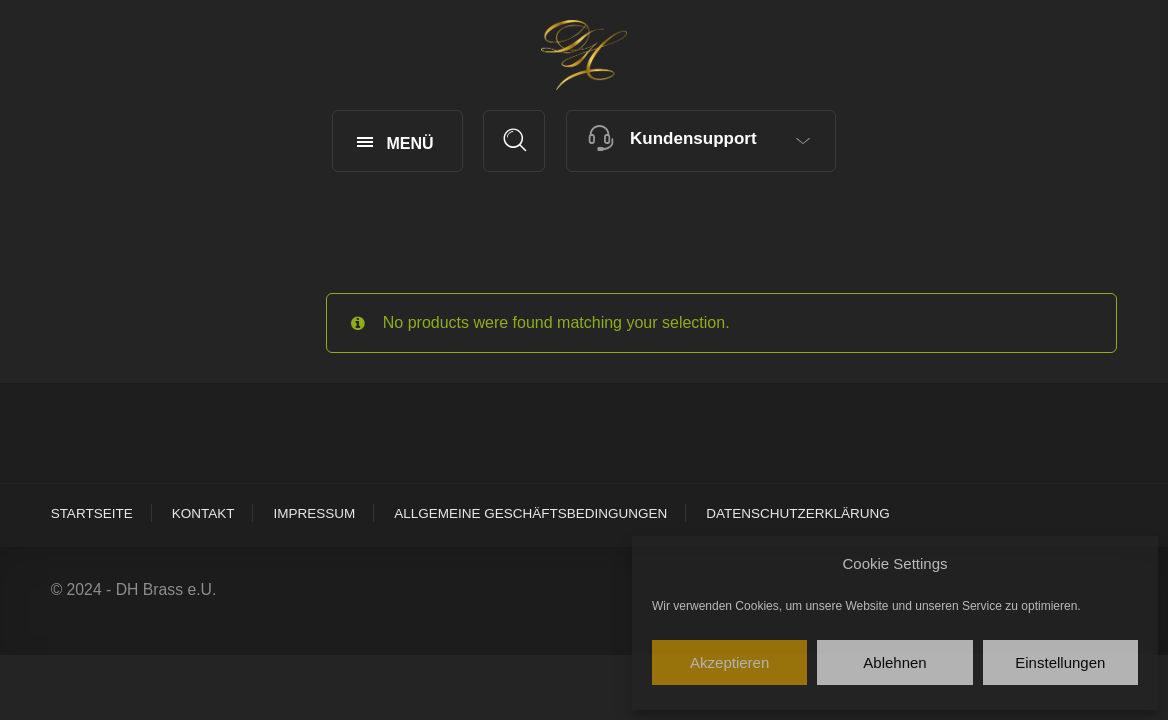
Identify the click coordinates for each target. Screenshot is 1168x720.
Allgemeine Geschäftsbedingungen (530, 513)
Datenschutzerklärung (798, 513)
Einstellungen (1060, 662)
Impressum (314, 513)
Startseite (92, 513)
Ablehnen (894, 662)
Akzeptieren (729, 662)
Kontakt (203, 513)
